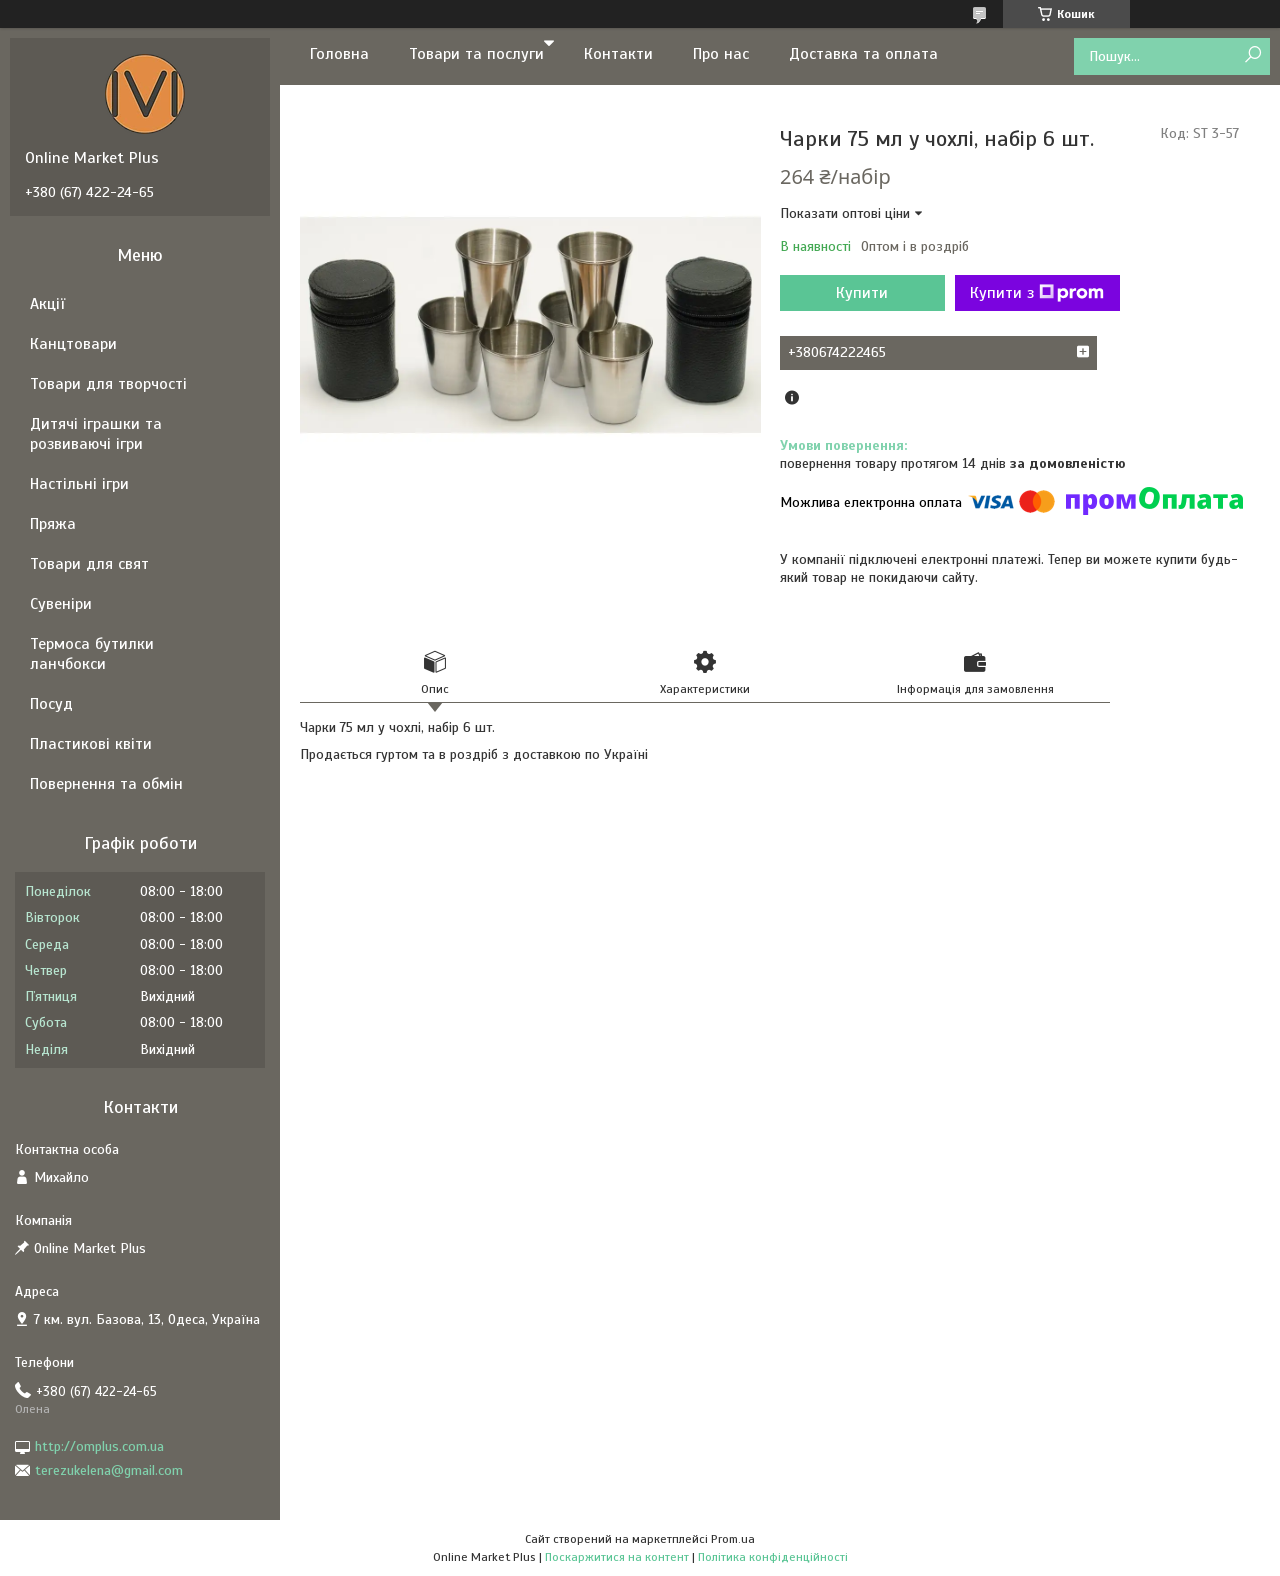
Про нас (721, 54)
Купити (862, 293)
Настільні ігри (79, 484)
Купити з (1037, 293)
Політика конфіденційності (773, 1557)
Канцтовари (73, 344)
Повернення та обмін (106, 784)
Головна (339, 54)
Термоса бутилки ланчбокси (92, 654)
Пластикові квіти (91, 744)
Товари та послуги (476, 54)
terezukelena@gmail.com (109, 1470)
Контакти (618, 54)
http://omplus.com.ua (99, 1446)
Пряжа (53, 524)
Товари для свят (89, 564)
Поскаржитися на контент (617, 1557)
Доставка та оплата (863, 54)
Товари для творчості (108, 384)
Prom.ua (733, 1539)
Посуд (51, 704)
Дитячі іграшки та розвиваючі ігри (96, 434)
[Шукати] (1252, 55)
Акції (47, 304)
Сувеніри (61, 604)
